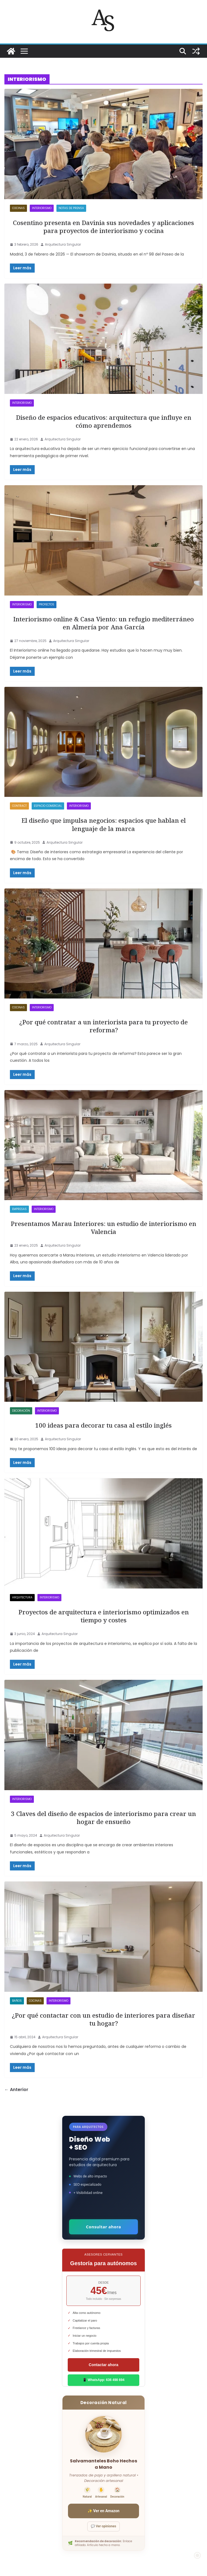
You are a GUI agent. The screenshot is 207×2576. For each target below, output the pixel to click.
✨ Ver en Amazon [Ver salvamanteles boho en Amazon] (103, 2511)
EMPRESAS (19, 1209)
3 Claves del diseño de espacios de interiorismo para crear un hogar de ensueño (103, 1817)
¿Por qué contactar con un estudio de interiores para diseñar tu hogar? (103, 2019)
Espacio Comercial (48, 806)
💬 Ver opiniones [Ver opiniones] (103, 2526)
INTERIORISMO (41, 208)
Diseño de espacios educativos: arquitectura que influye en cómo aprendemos (103, 421)
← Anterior (16, 2089)
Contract (19, 806)
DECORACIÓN (21, 1411)
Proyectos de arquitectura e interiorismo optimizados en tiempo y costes (103, 1616)
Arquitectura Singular (63, 244)
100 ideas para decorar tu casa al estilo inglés (103, 1425)
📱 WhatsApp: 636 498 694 (103, 2380)
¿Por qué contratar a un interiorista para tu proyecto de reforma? (103, 1026)
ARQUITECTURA (22, 1597)
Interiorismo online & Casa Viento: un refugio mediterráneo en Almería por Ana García (103, 623)
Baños (17, 2001)
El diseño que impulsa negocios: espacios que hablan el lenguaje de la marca (103, 824)
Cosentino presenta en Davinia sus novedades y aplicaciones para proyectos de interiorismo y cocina (103, 226)
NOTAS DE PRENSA (71, 208)
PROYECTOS (46, 604)
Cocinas (18, 208)
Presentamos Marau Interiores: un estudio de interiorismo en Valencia (103, 1227)
